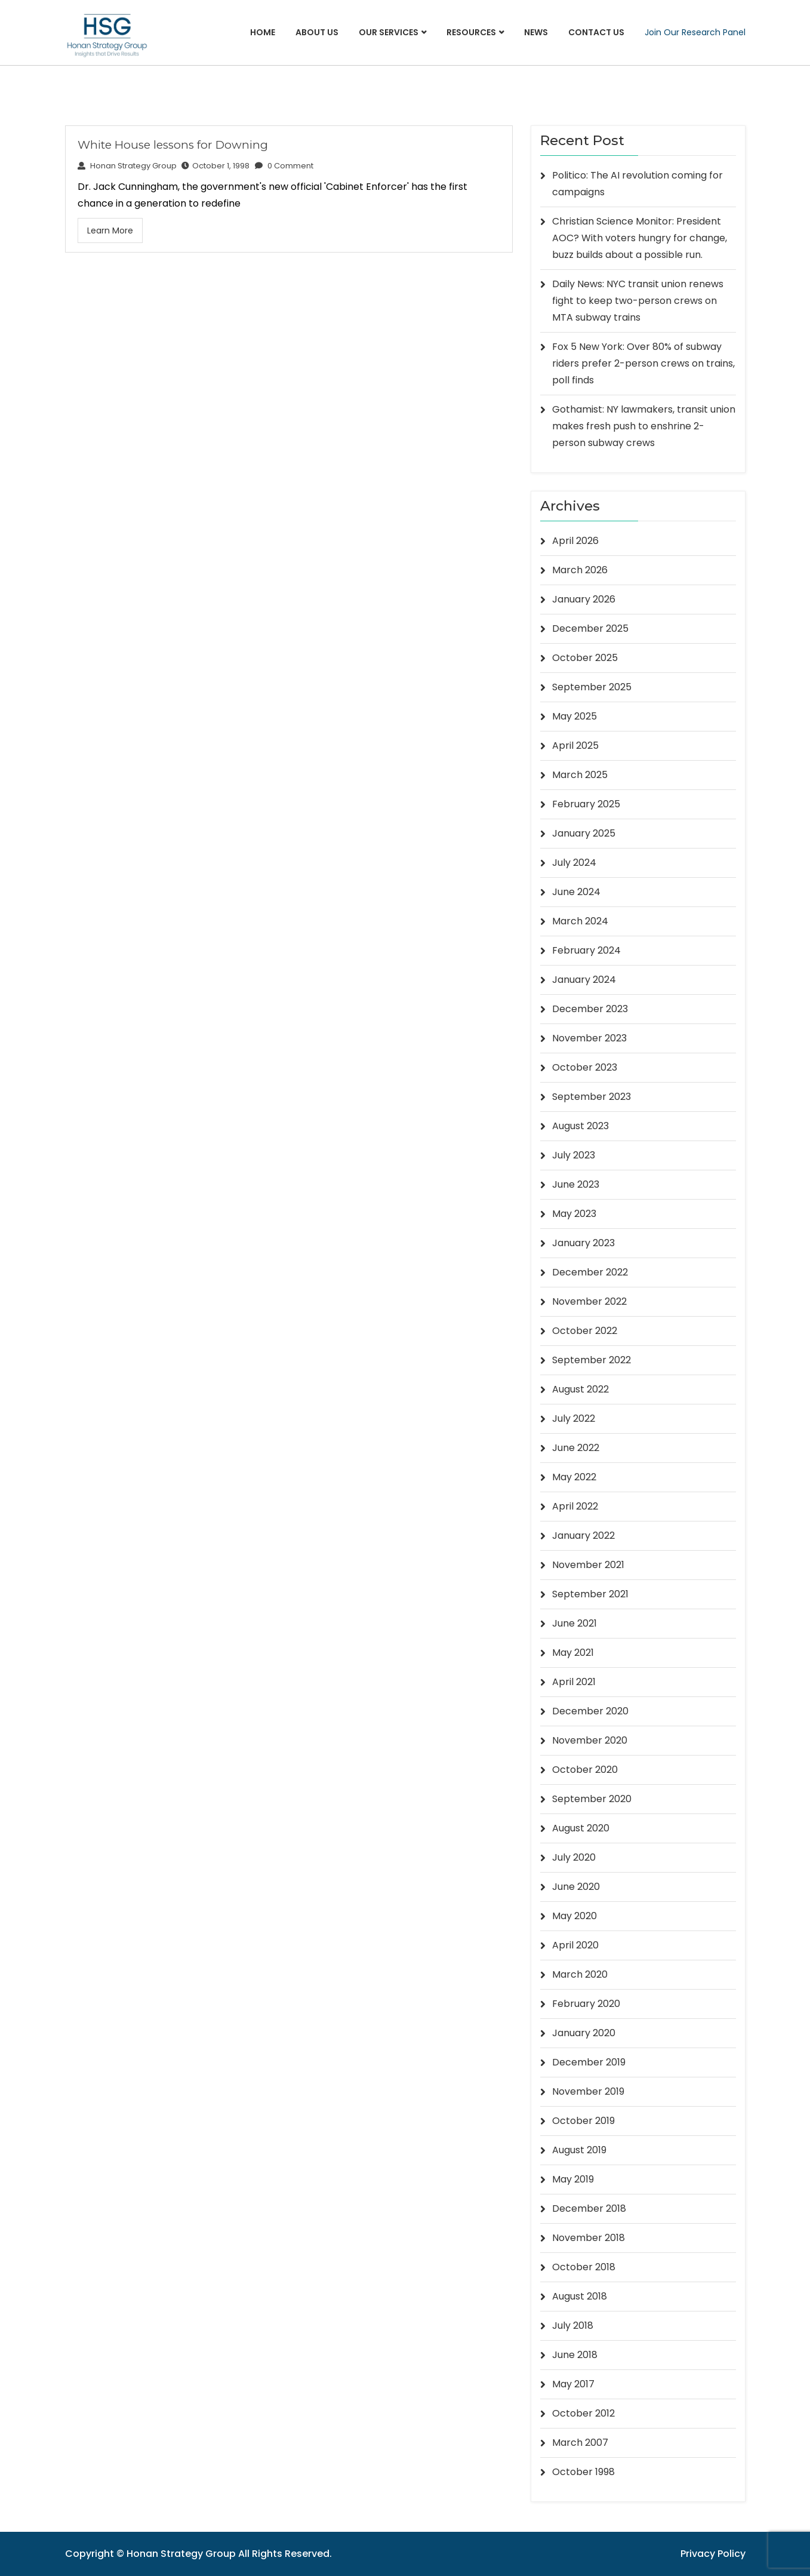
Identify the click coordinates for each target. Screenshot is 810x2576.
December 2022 (590, 1272)
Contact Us (596, 32)
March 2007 (580, 2442)
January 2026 (583, 599)
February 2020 (586, 2004)
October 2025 (585, 658)
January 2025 (583, 833)
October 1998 (583, 2472)
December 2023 (590, 1009)
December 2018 (589, 2208)
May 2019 (573, 2179)
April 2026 (575, 541)
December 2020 (590, 1711)
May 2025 (574, 716)
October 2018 (583, 2267)
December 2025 (590, 628)
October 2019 (583, 2121)
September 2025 (592, 687)
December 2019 (589, 2062)
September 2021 (590, 1594)
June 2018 (575, 2355)
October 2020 (585, 1769)
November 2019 (588, 2091)
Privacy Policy (713, 2553)
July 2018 (572, 2325)
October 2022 (584, 1331)
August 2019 (579, 2150)
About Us (316, 32)
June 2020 (576, 1886)
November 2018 (588, 2238)
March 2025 (580, 775)
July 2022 (573, 1418)
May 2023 (574, 1214)
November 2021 (588, 1565)
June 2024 (576, 892)
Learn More (110, 230)
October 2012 (583, 2413)
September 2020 (592, 1799)
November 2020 (589, 1740)
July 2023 (573, 1155)
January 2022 (583, 1535)
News (536, 32)
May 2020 (574, 1916)
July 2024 (574, 862)
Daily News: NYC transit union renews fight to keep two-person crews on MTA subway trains (637, 300)
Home (262, 32)
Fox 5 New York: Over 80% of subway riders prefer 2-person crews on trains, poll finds (643, 363)
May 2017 (573, 2384)
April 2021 (574, 1682)
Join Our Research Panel (695, 32)
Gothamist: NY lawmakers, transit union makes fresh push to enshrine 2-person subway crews (643, 426)
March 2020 (580, 1974)
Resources (471, 32)
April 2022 (575, 1506)
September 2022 (591, 1360)
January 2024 (584, 979)
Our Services (388, 32)
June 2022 (575, 1448)
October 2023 (584, 1067)
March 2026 (580, 570)
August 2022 (580, 1389)
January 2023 (583, 1243)
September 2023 (591, 1096)
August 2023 (580, 1126)
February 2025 (586, 804)
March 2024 (580, 921)
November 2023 (589, 1038)
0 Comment (284, 165)
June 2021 (574, 1623)
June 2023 (575, 1184)
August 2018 (579, 2296)
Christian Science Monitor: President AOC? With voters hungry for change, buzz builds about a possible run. (639, 238)
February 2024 (586, 950)
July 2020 (574, 1857)
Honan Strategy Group (127, 165)
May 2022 (574, 1477)
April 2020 (575, 1945)
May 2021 (573, 1652)
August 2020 (580, 1828)
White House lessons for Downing (173, 145)
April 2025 (575, 745)
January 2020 (583, 2033)
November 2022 (589, 1301)
